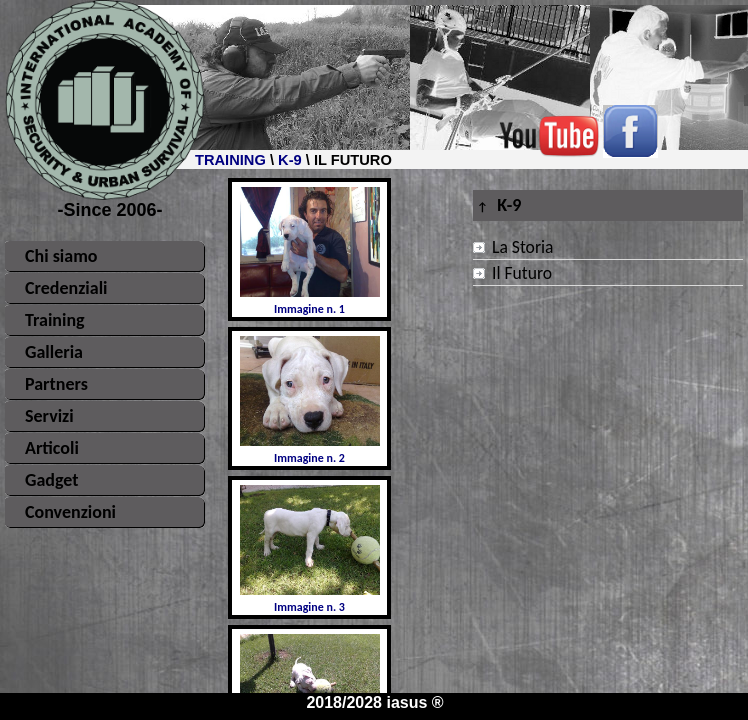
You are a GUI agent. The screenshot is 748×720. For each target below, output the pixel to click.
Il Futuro (522, 273)
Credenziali (66, 288)
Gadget (52, 480)
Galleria (54, 352)
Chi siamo (61, 256)
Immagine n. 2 (310, 400)
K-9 (290, 160)
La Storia (522, 247)
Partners (56, 384)
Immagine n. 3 (310, 549)
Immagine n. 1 (310, 251)
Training (55, 320)
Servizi (49, 416)
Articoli (52, 448)
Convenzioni (70, 512)
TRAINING (230, 160)
